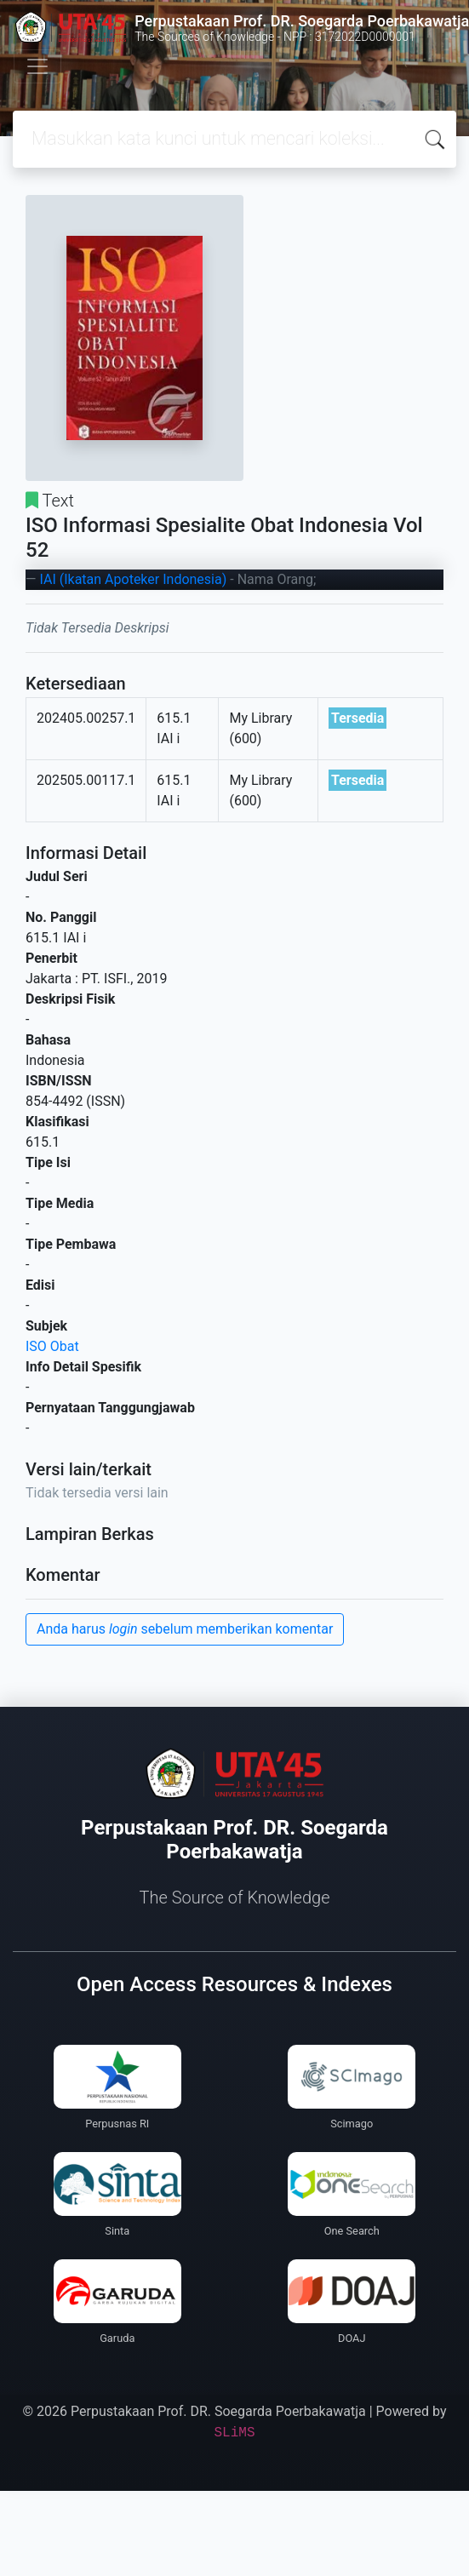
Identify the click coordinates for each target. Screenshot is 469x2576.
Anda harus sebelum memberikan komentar (185, 1629)
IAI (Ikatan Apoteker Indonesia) (132, 579)
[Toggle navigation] (37, 66)
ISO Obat (52, 1346)
